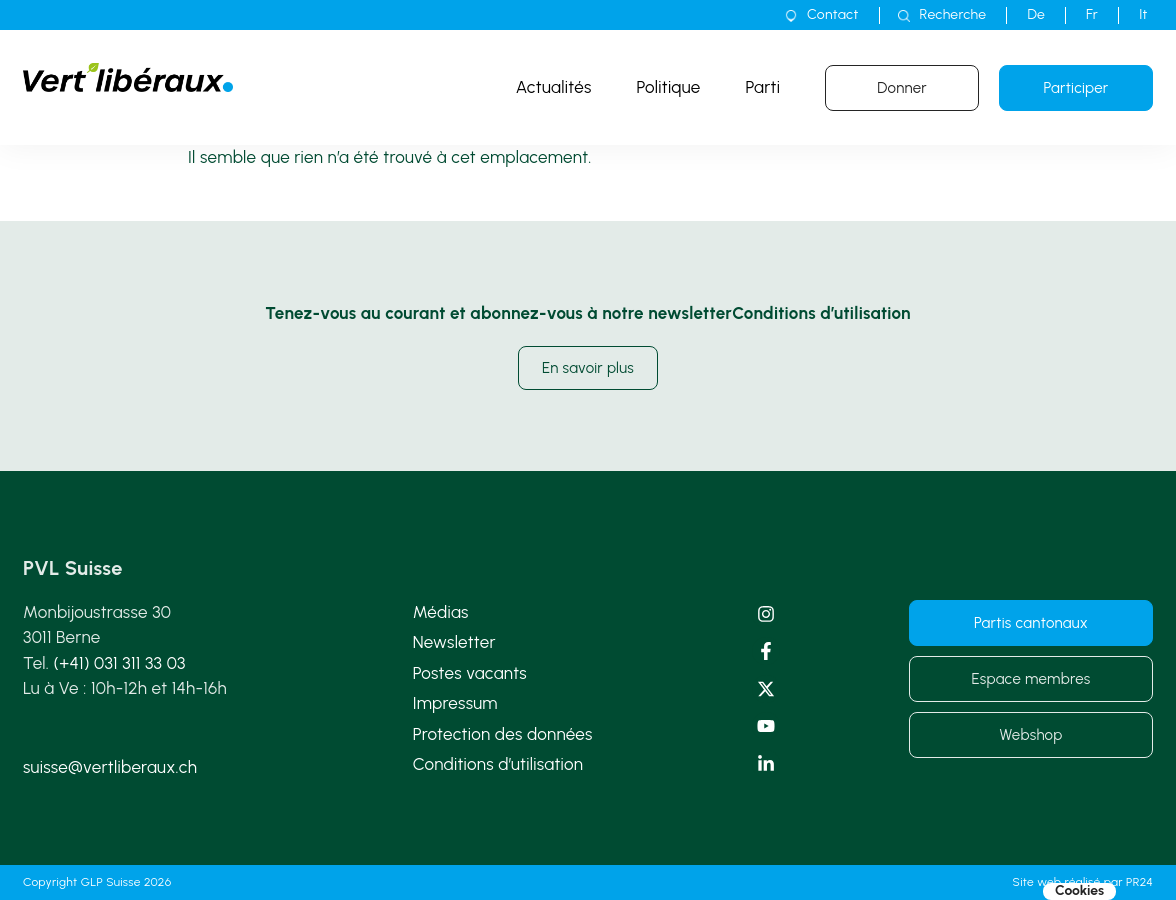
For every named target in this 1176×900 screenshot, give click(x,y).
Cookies (1079, 891)
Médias (441, 612)
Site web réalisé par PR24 (1083, 882)
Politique (669, 87)
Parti (763, 87)
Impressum (455, 703)
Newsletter (454, 642)
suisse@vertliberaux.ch (110, 767)
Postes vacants (470, 673)
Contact (832, 14)
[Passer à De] (1036, 15)
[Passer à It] (1143, 15)
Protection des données (503, 734)
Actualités (554, 87)
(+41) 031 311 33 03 (120, 663)
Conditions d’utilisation (498, 764)
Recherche (953, 14)
